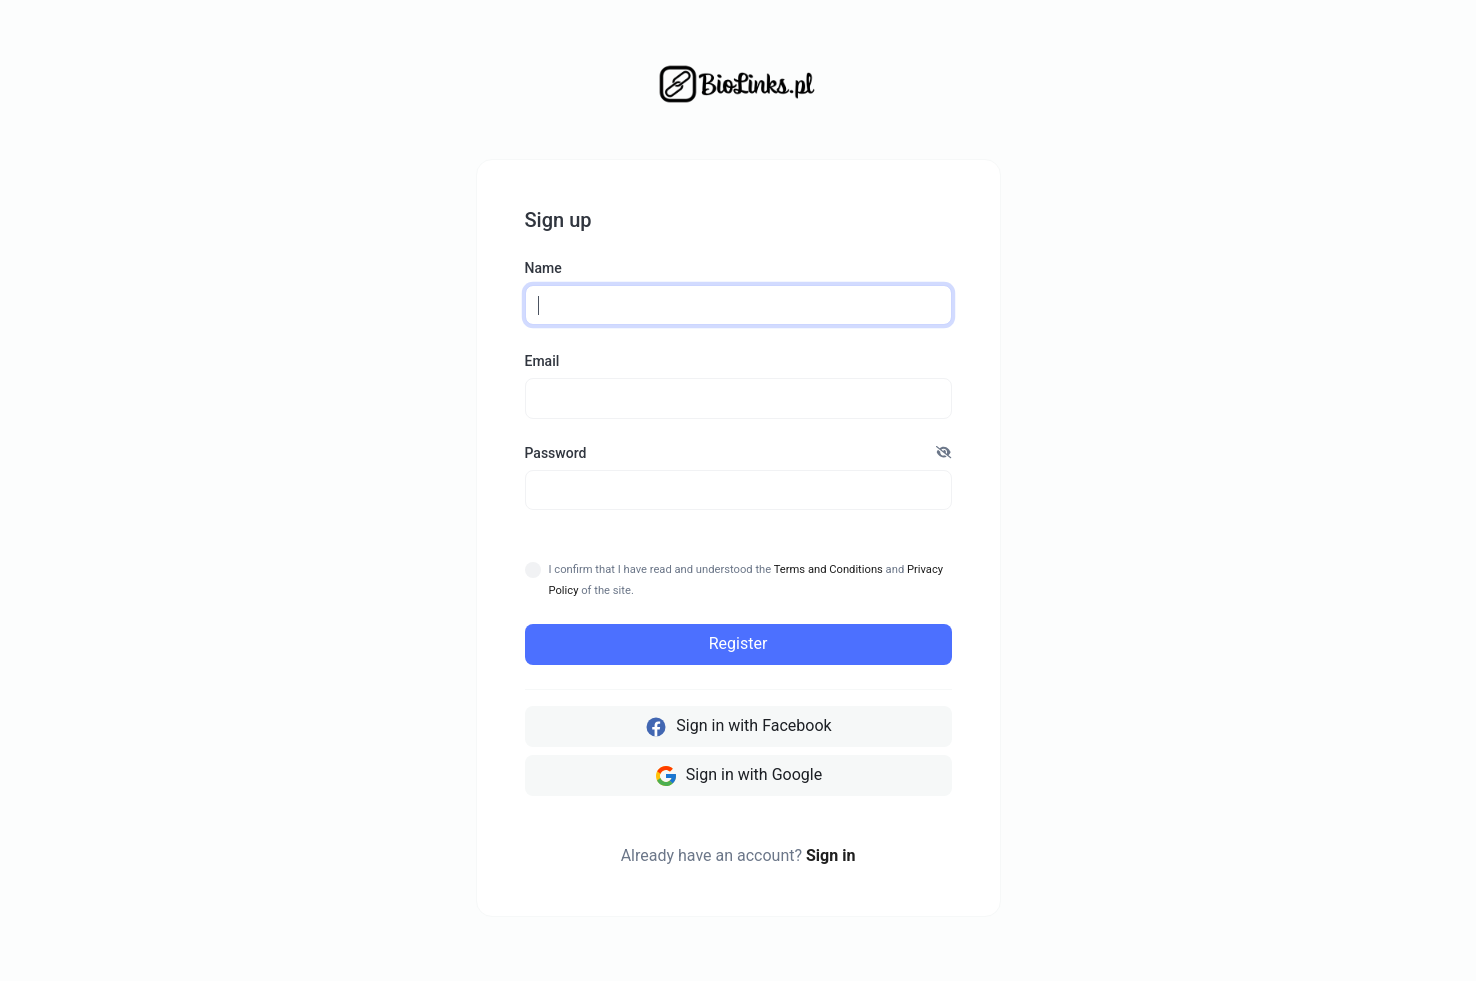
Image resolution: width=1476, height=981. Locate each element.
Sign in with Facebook (737, 727)
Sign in (830, 855)
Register (738, 643)
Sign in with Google (738, 776)
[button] (943, 453)
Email (542, 361)
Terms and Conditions (828, 569)
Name (543, 268)
